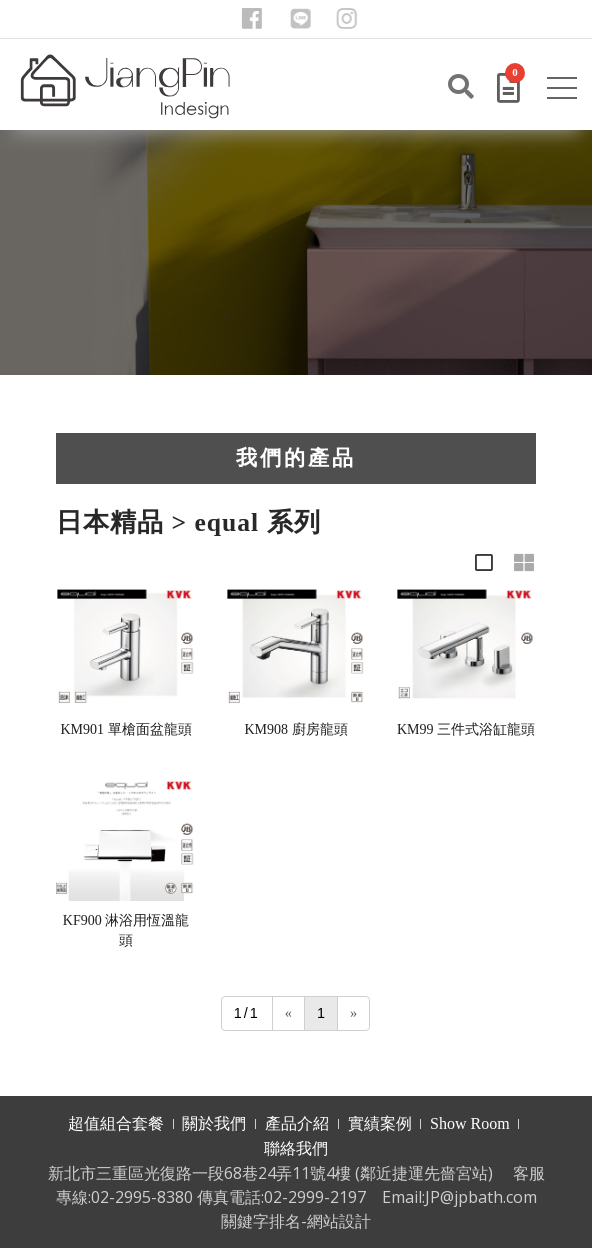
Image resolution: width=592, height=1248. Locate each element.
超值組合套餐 (116, 1123)
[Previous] (288, 1013)
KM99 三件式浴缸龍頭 (466, 729)
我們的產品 (296, 458)
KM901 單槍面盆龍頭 (125, 729)
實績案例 (380, 1123)
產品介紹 (297, 1123)
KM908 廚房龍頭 (295, 729)
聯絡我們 (296, 1148)
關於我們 (214, 1123)
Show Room (470, 1123)
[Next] (353, 1013)
